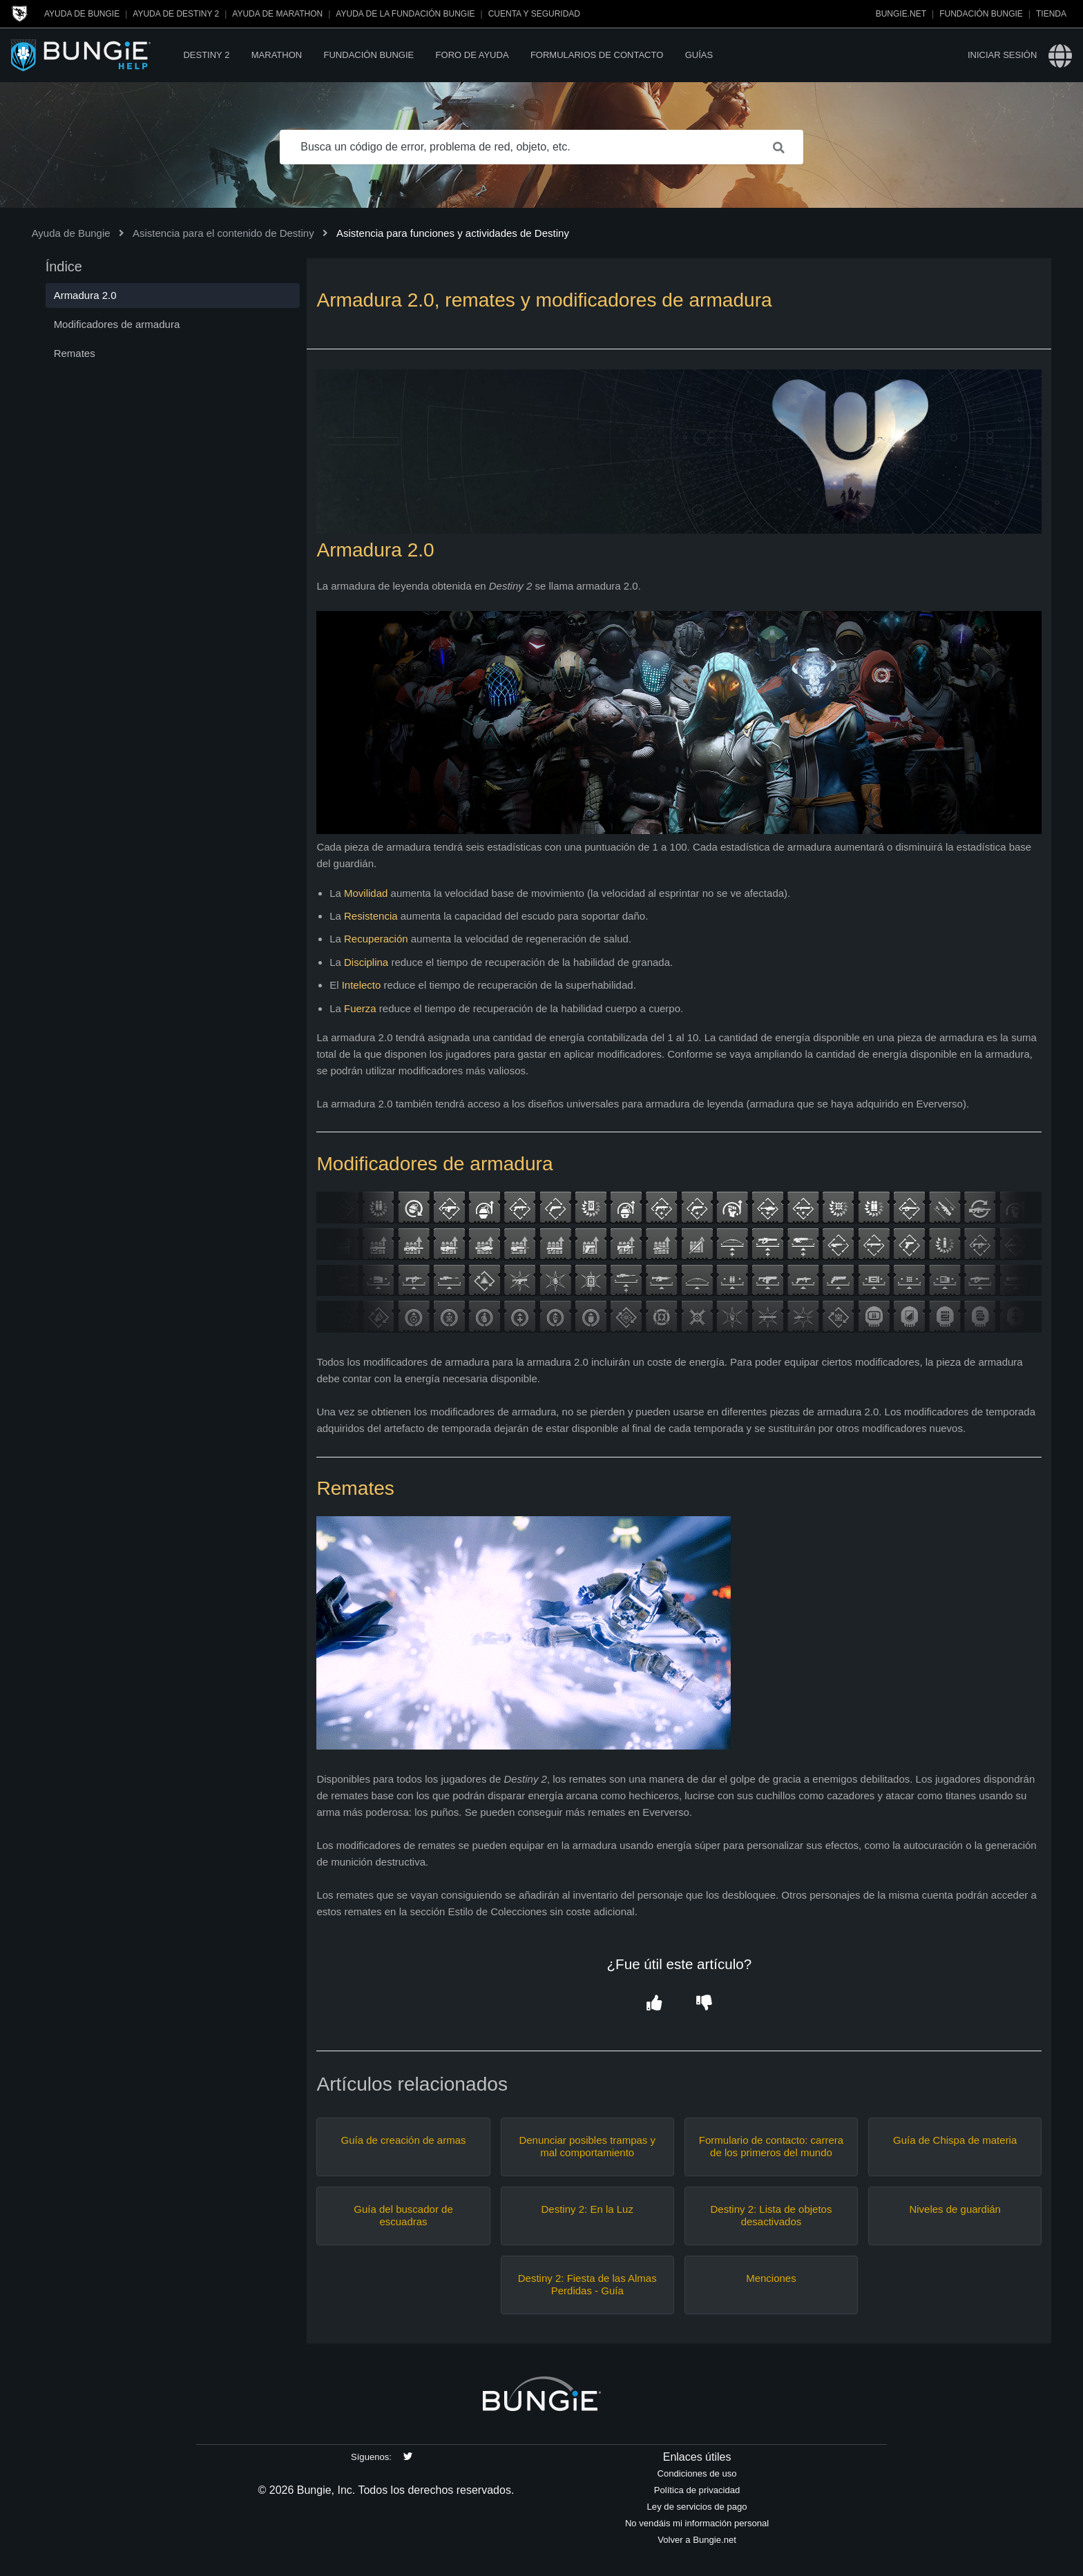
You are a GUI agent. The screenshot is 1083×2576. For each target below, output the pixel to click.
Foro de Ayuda (472, 55)
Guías (699, 55)
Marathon (276, 55)
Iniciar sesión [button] (1002, 55)
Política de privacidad (697, 2490)
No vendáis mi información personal (697, 2523)
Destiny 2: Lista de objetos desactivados (771, 2215)
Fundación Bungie (981, 14)
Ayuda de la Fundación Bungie (405, 14)
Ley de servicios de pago (697, 2506)
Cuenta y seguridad (534, 14)
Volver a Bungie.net (697, 2540)
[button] (654, 2003)
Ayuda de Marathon (277, 14)
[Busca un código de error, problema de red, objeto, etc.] (541, 147)
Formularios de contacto (596, 55)
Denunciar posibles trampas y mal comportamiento (587, 2146)
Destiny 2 (206, 55)
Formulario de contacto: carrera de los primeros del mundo (771, 2146)
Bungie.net (901, 14)
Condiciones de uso (697, 2473)
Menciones (771, 2278)
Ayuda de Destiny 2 (176, 14)
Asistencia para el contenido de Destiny (223, 233)
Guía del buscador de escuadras (403, 2215)
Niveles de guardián (955, 2209)
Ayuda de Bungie (81, 14)
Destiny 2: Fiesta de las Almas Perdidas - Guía (587, 2284)
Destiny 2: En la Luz (587, 2209)
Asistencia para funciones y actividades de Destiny (452, 233)
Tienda (1051, 14)
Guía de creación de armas (403, 2140)
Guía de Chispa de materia (955, 2140)
